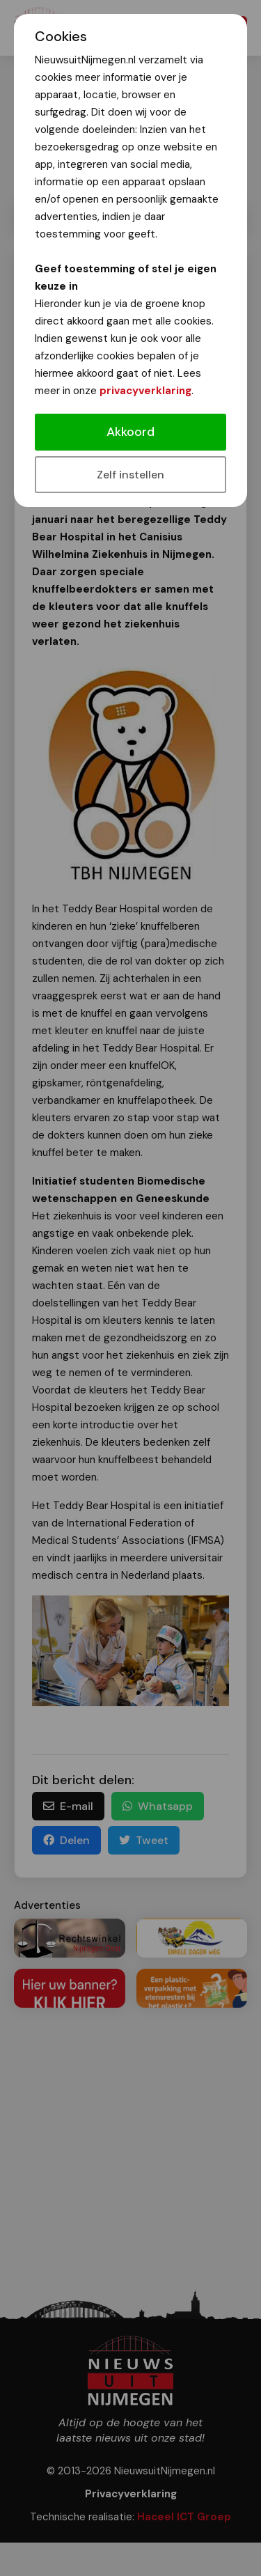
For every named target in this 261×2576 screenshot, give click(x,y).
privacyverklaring (145, 391)
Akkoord (130, 431)
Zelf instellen (130, 474)
